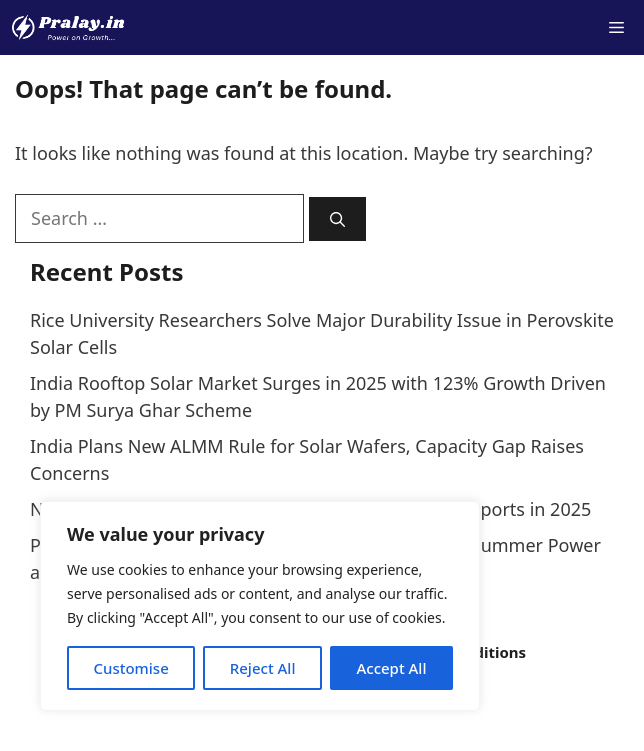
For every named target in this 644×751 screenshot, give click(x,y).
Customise (130, 668)
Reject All (263, 668)
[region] (260, 606)
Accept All (391, 668)
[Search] (337, 219)
